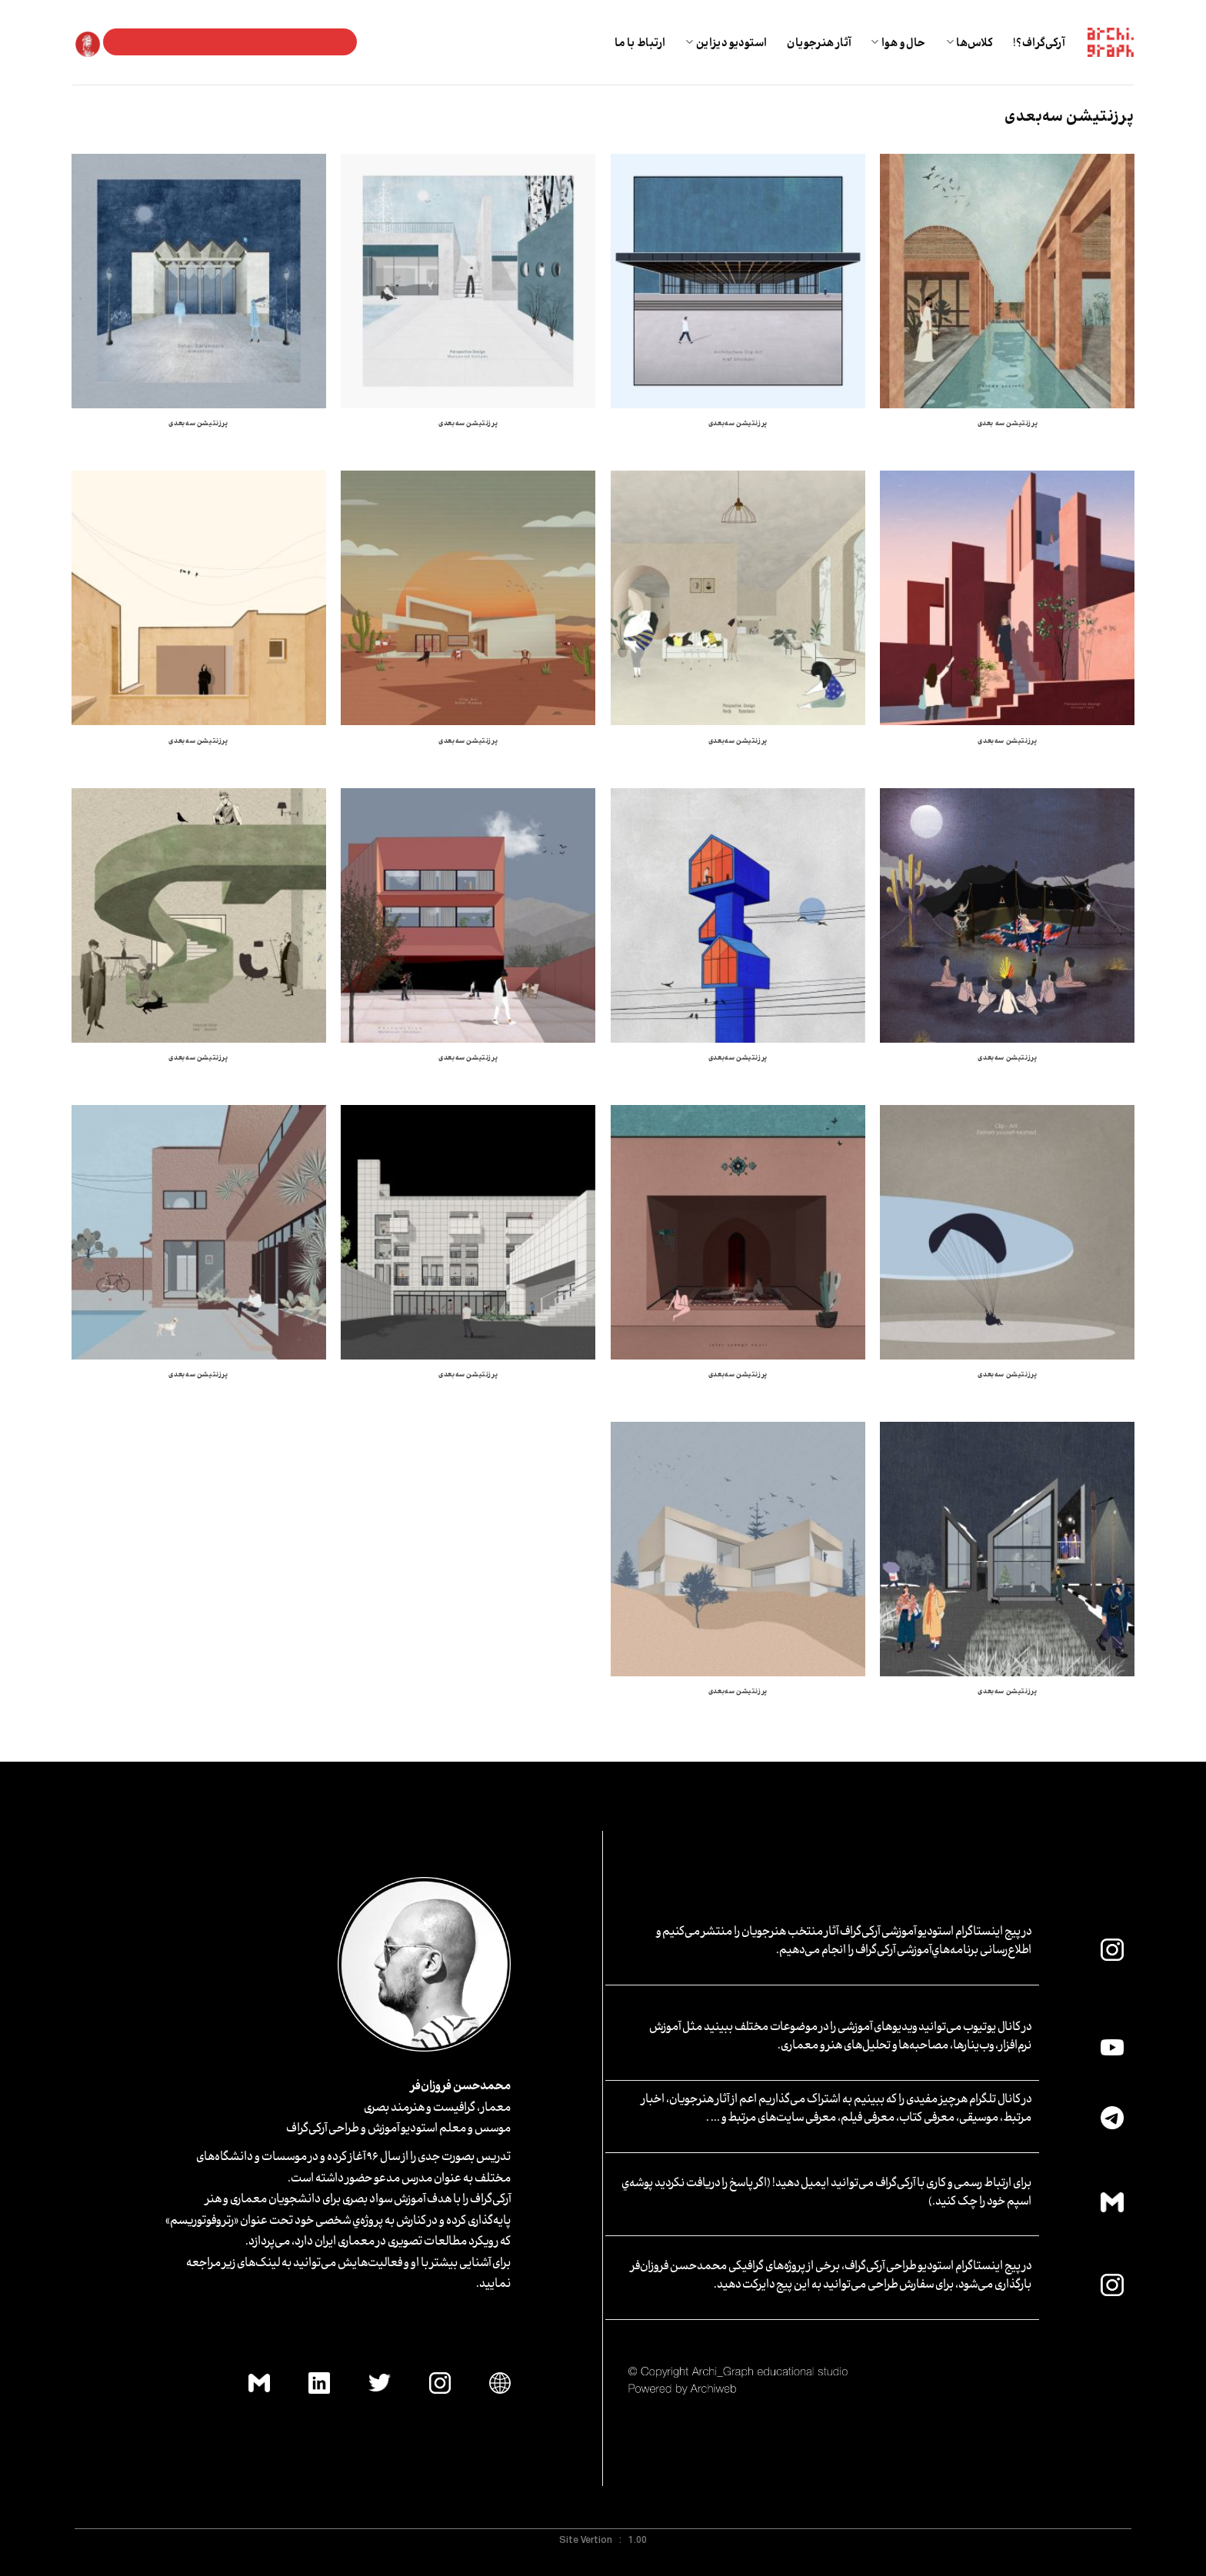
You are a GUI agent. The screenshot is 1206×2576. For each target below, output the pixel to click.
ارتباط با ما (640, 42)
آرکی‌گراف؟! (1038, 42)
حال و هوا (898, 42)
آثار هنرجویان (819, 42)
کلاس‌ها (970, 42)
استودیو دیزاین (726, 42)
